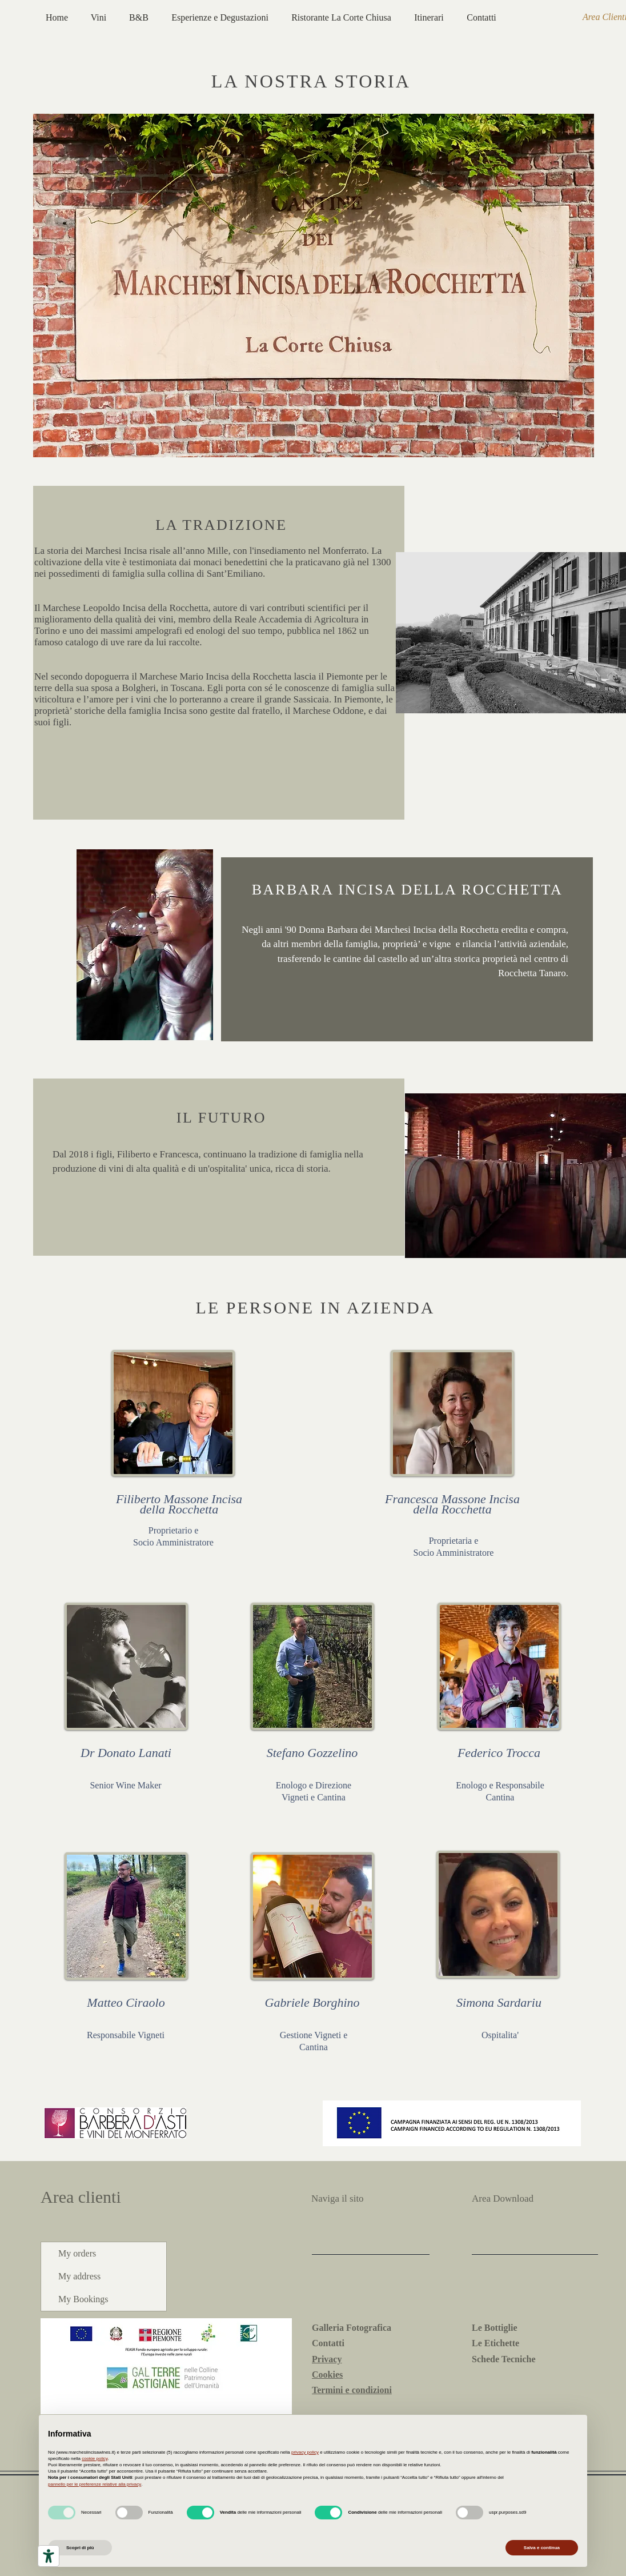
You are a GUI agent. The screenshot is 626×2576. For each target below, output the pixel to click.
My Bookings (83, 2299)
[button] (173, 1413)
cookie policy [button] (94, 2458)
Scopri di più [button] (80, 2547)
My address (79, 2276)
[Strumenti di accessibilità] (48, 2556)
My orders (77, 2253)
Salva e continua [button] (542, 2547)
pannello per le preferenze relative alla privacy (94, 2484)
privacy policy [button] (305, 2452)
